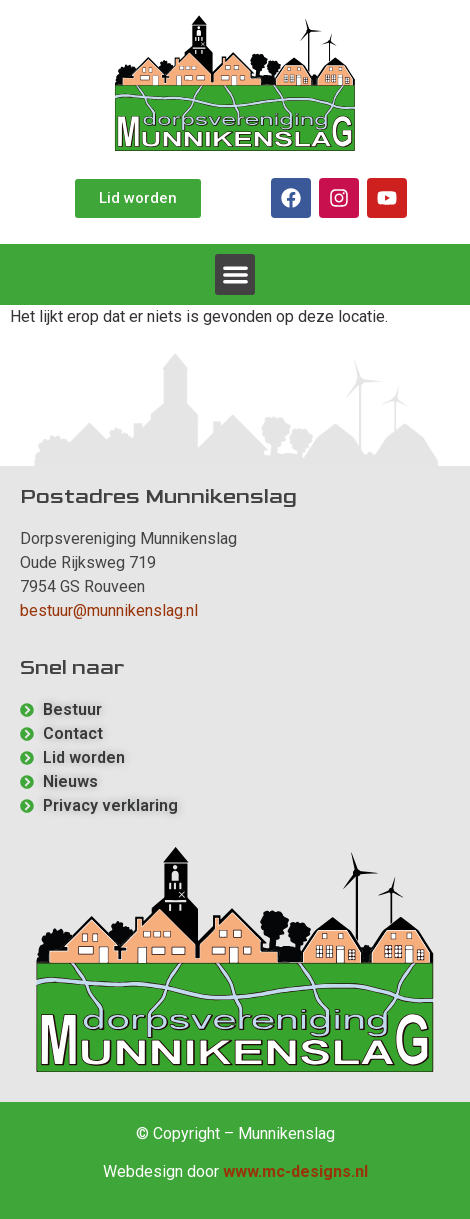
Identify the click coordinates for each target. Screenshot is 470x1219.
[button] (235, 274)
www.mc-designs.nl (295, 1171)
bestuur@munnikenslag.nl (109, 610)
